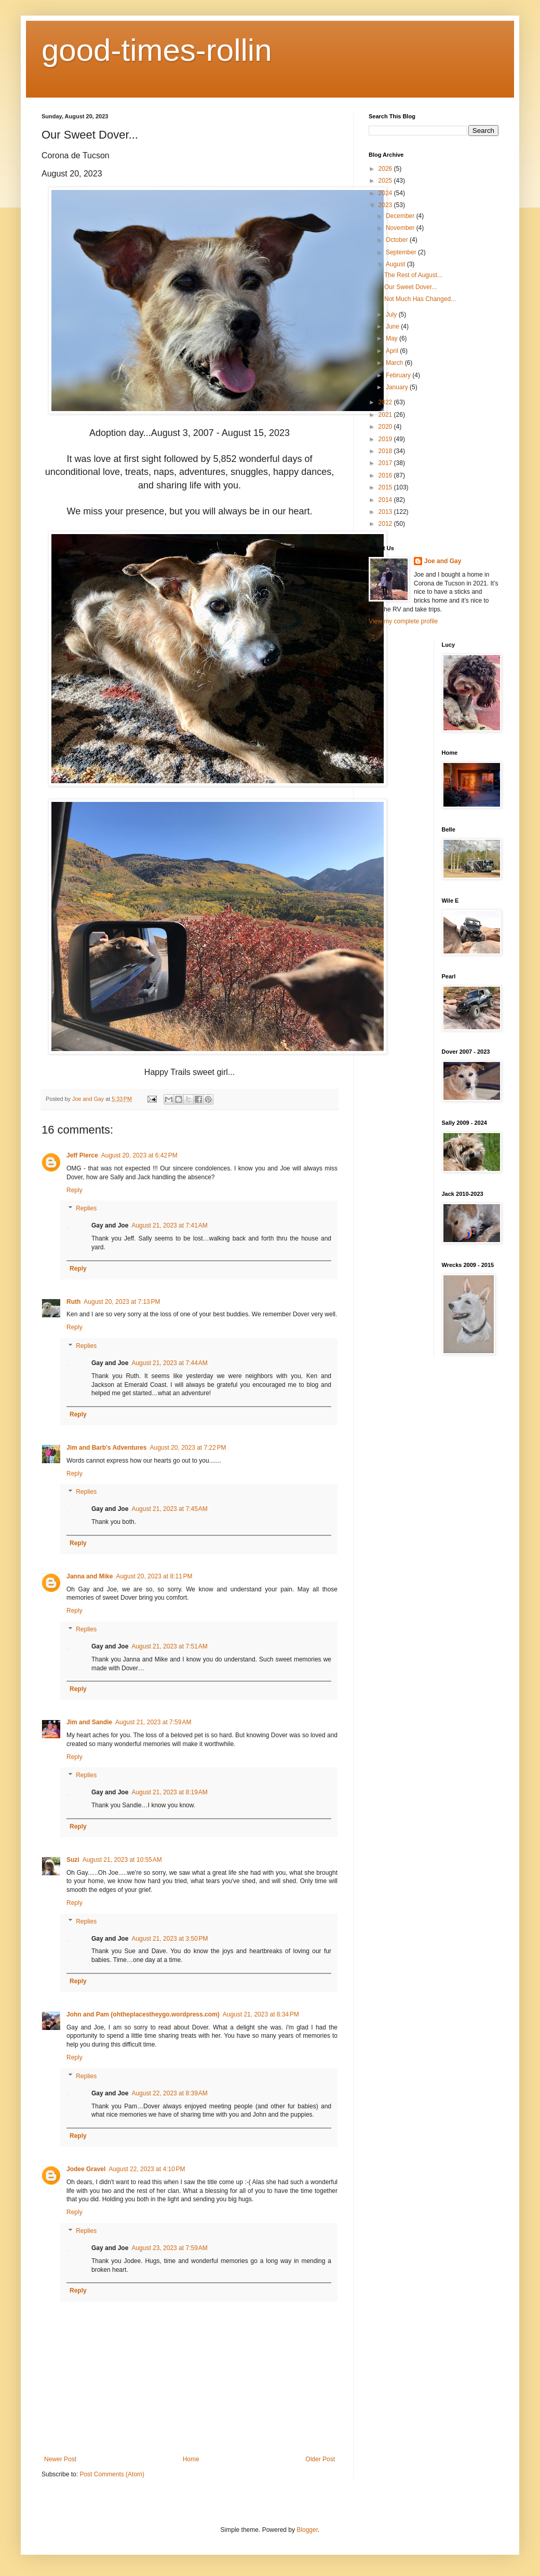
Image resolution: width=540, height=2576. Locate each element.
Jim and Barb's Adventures (106, 1447)
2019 (386, 439)
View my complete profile (403, 621)
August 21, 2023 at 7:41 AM (169, 1225)
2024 (386, 193)
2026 (386, 168)
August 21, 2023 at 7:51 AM (169, 1646)
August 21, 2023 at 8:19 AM (169, 1792)
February (399, 375)
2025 (386, 180)
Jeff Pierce (82, 1155)
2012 (386, 523)
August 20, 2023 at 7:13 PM (122, 1301)
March (395, 362)
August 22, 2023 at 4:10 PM (147, 2169)
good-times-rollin (157, 50)
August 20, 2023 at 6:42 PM (139, 1155)
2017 (386, 463)
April (393, 351)
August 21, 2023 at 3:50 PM (169, 1938)
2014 (386, 499)
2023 (386, 205)
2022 (386, 402)
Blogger (307, 2529)
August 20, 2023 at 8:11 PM (154, 1576)
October (398, 239)
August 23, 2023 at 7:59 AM (169, 2248)
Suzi (72, 1859)
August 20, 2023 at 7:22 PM (188, 1447)
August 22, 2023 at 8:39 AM (169, 2093)
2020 (386, 426)
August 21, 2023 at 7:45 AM (169, 1508)
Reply (74, 1190)
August (396, 264)
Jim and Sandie (89, 1722)
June (393, 326)
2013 (386, 511)
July (392, 314)
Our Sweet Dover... (410, 287)
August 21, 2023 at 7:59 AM (153, 1722)
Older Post (320, 2459)
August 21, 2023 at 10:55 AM (122, 1859)
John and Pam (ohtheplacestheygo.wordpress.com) (143, 2014)
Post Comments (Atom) (111, 2474)
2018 (386, 451)
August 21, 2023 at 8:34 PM (261, 2014)
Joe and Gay (442, 561)
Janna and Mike (89, 1576)
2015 (386, 487)
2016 (386, 475)
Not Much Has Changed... (420, 299)
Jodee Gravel (85, 2169)
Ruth (73, 1301)
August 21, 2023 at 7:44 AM (169, 1363)
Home (191, 2459)
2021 (386, 414)
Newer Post (60, 2459)
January (398, 387)
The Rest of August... (413, 275)
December (401, 216)
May (392, 338)
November (401, 227)
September (402, 252)
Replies (86, 1208)
